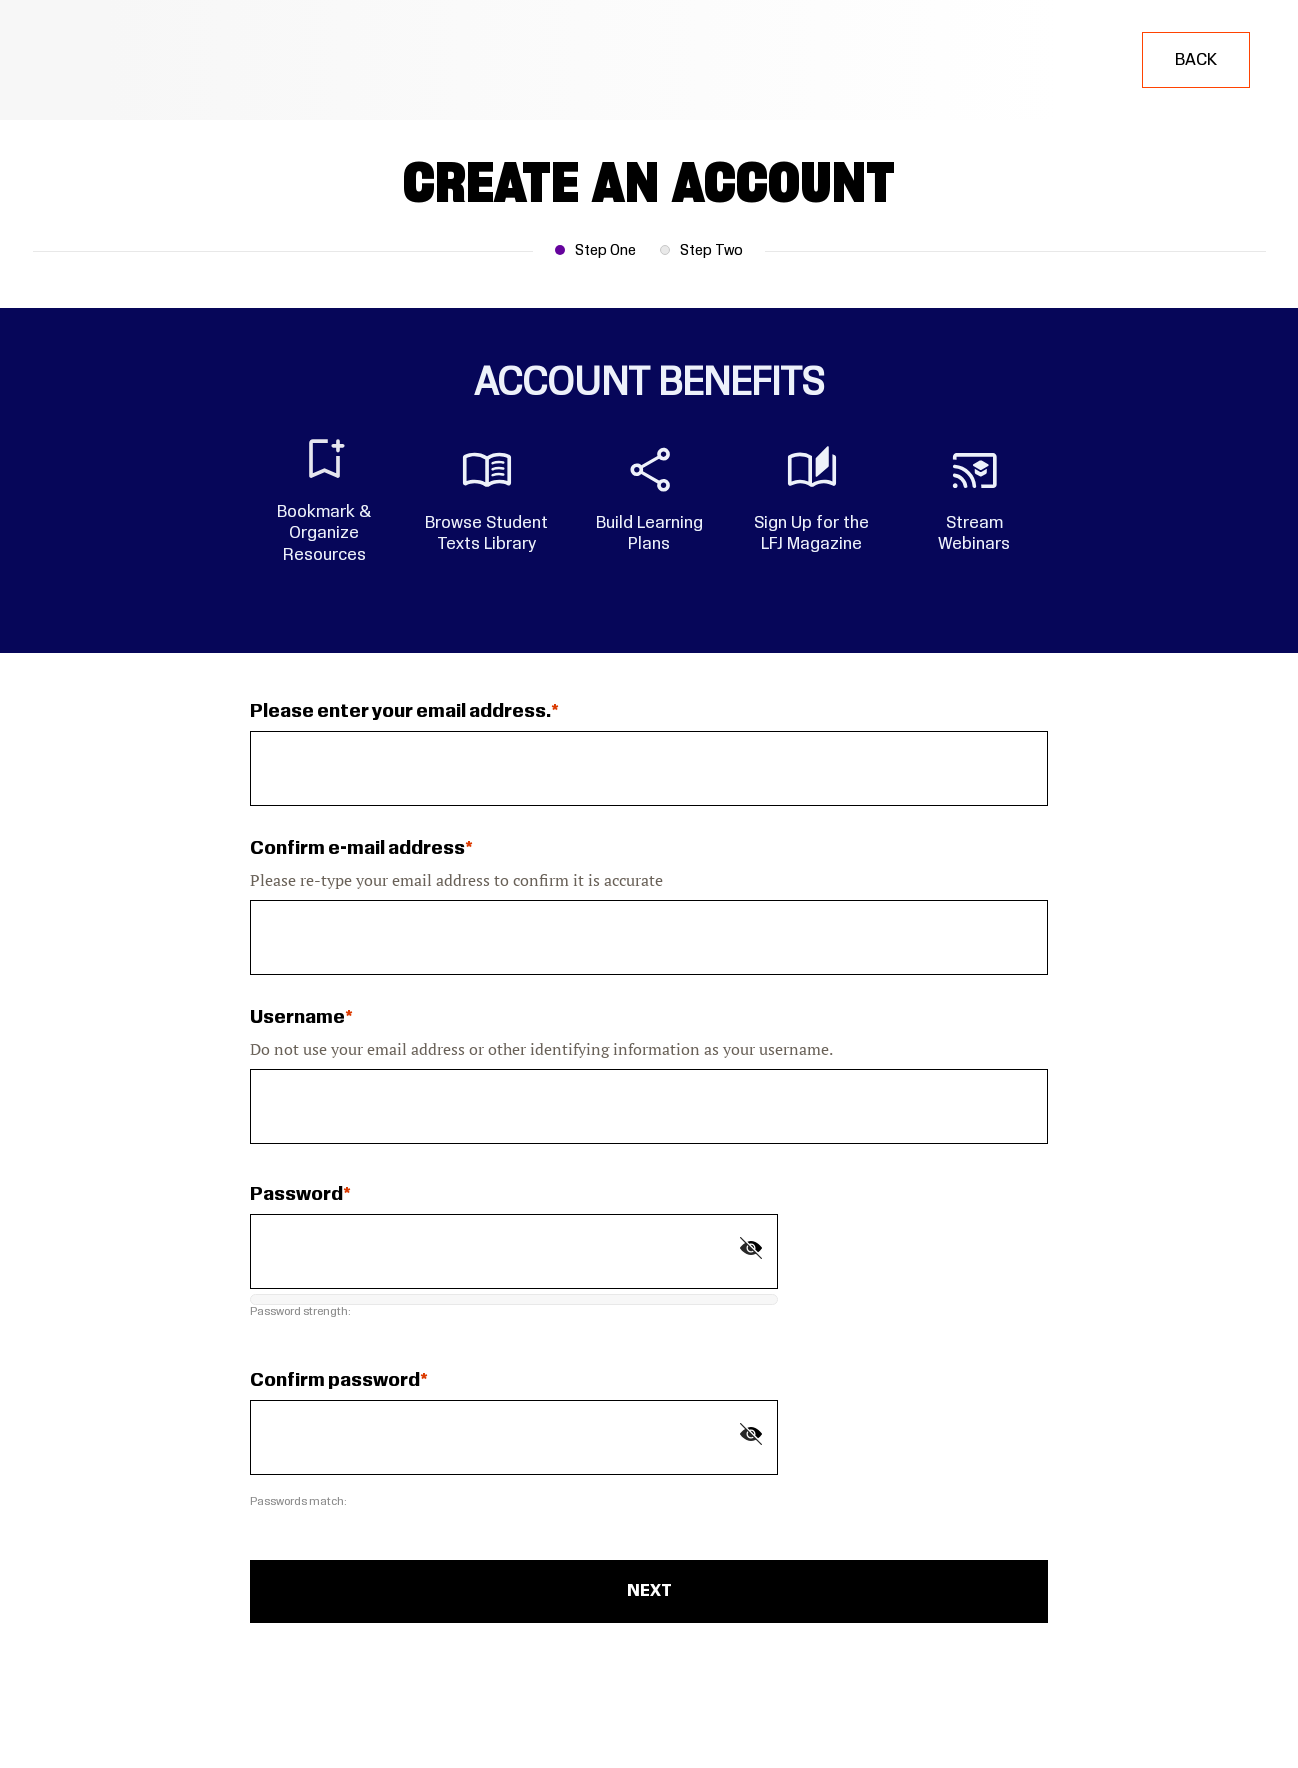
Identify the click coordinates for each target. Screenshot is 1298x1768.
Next (649, 1591)
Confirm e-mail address (357, 849)
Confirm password (335, 1381)
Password (296, 1195)
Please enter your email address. (400, 712)
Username (297, 1018)
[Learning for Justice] (127, 60)
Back (1196, 60)
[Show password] (751, 1248)
